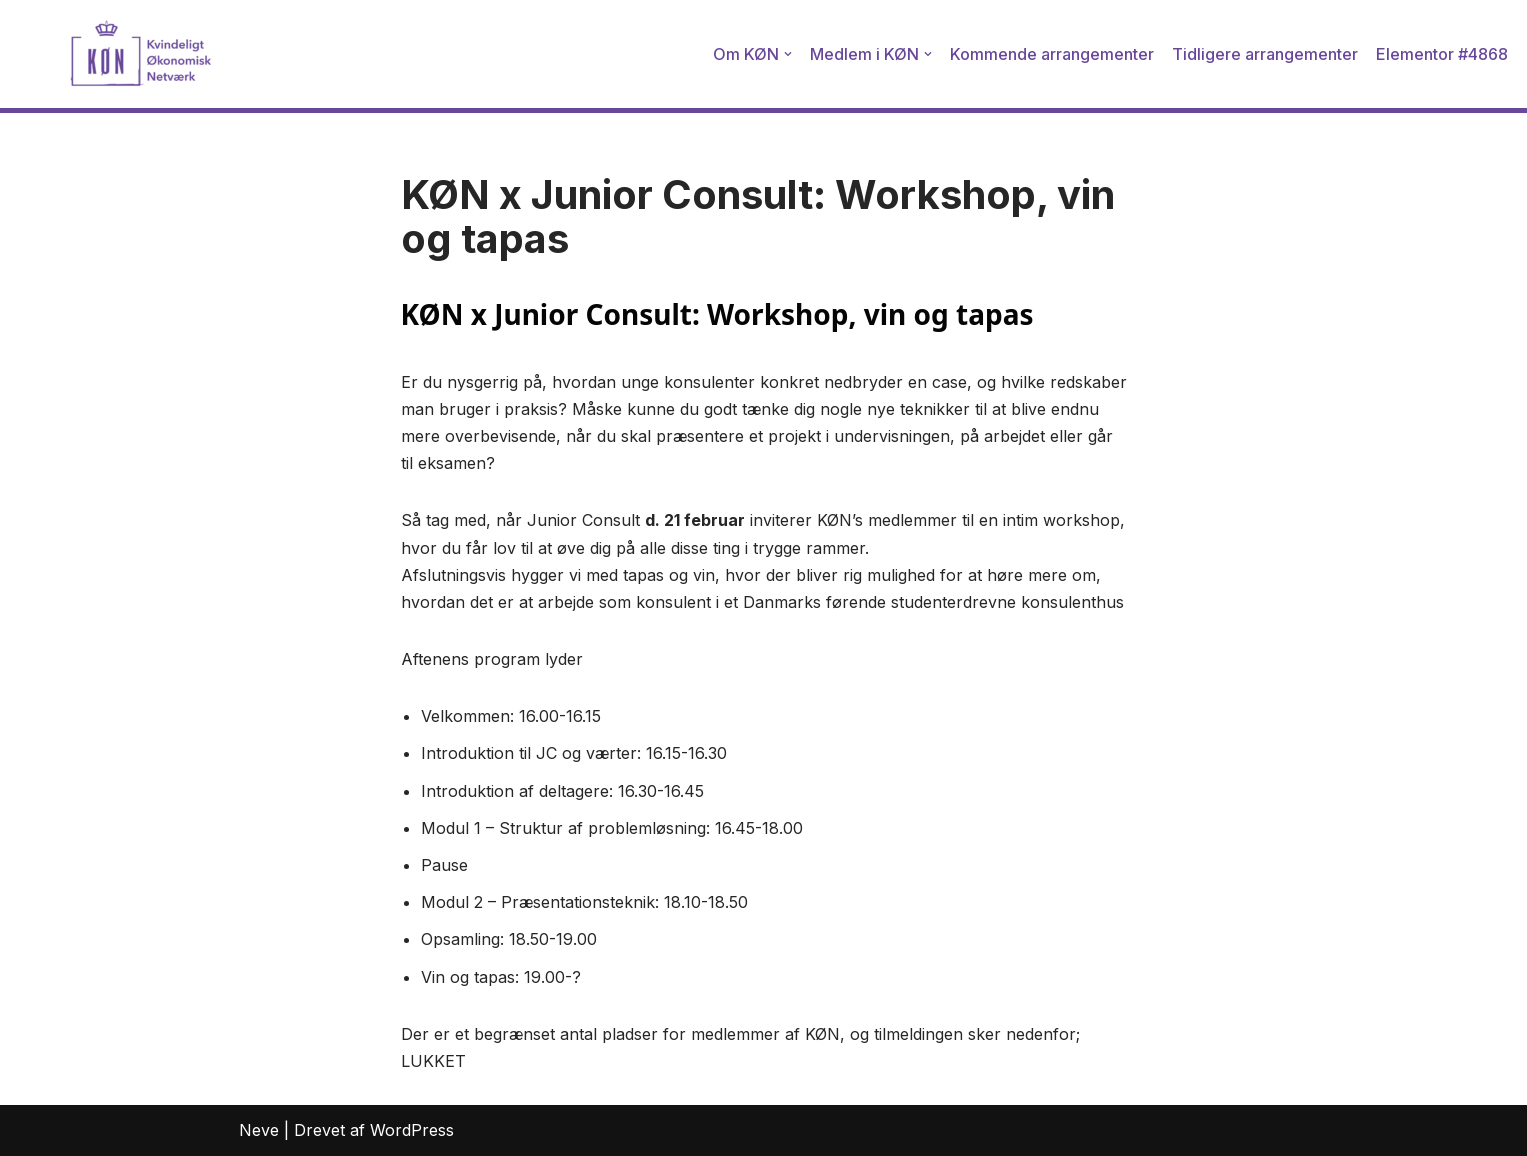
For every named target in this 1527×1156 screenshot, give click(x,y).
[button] (788, 54)
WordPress (412, 1130)
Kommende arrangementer (1052, 54)
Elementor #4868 (1442, 54)
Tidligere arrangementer (1265, 54)
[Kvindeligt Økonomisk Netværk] (115, 54)
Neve (259, 1130)
